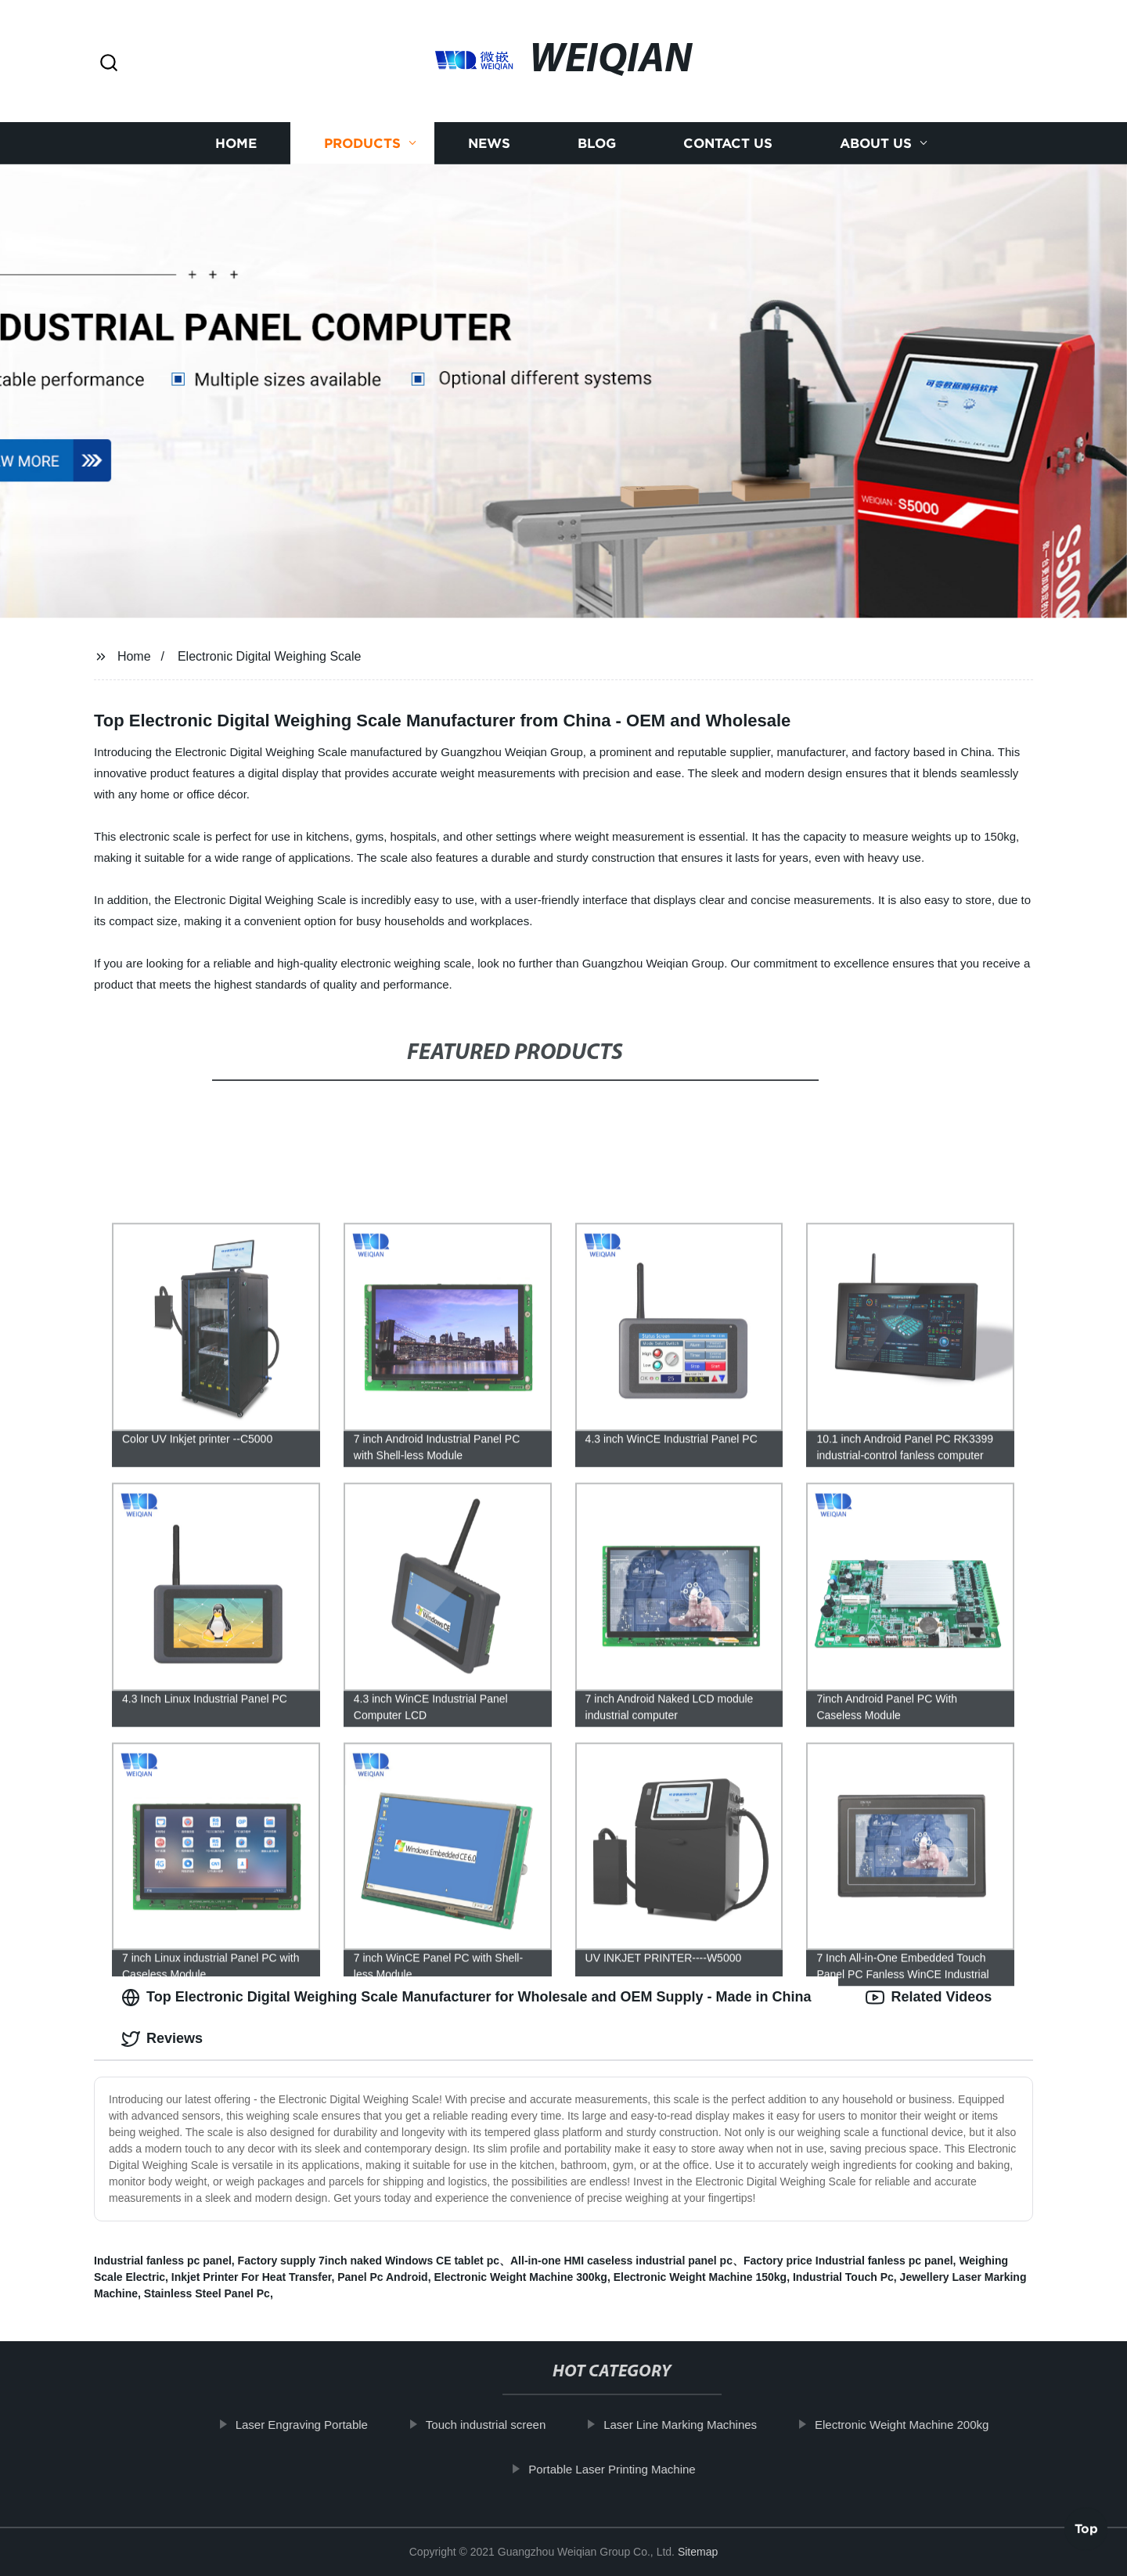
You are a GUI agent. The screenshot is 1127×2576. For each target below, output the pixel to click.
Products (362, 142)
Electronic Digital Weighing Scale (269, 656)
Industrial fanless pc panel (163, 2260)
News (489, 142)
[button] (109, 64)
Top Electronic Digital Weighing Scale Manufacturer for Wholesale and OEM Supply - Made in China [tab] (466, 1997)
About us (876, 142)
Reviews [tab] (162, 2039)
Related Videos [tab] (929, 1997)
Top (1086, 2534)
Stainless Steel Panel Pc (207, 2293)
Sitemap (698, 2551)
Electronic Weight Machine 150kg (700, 2277)
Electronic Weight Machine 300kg (520, 2277)
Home (236, 142)
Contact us (727, 142)
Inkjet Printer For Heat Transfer (251, 2277)
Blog (597, 142)
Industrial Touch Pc (843, 2277)
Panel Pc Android (382, 2277)
